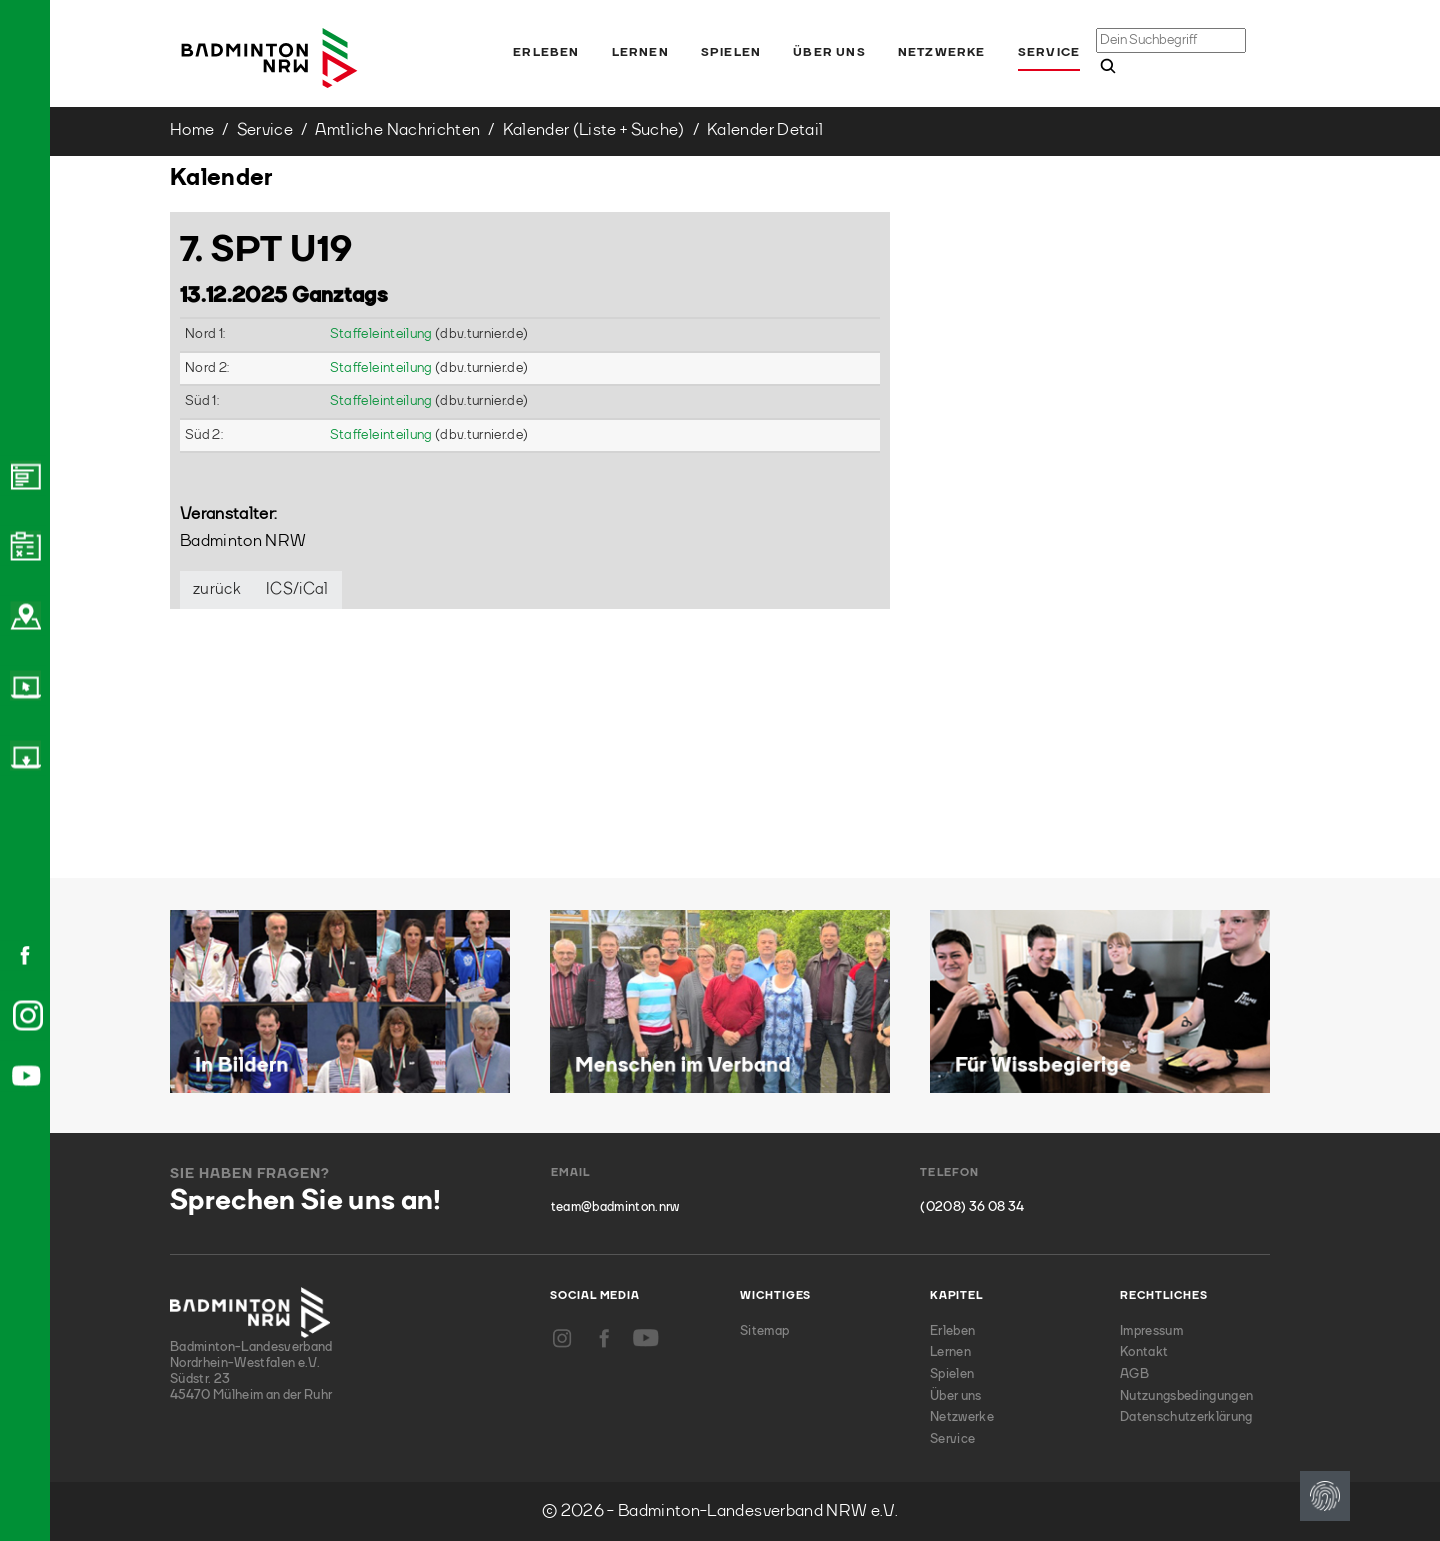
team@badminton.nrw (615, 1207)
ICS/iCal (297, 590)
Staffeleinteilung (382, 334)
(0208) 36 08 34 (972, 1207)
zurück (217, 590)
